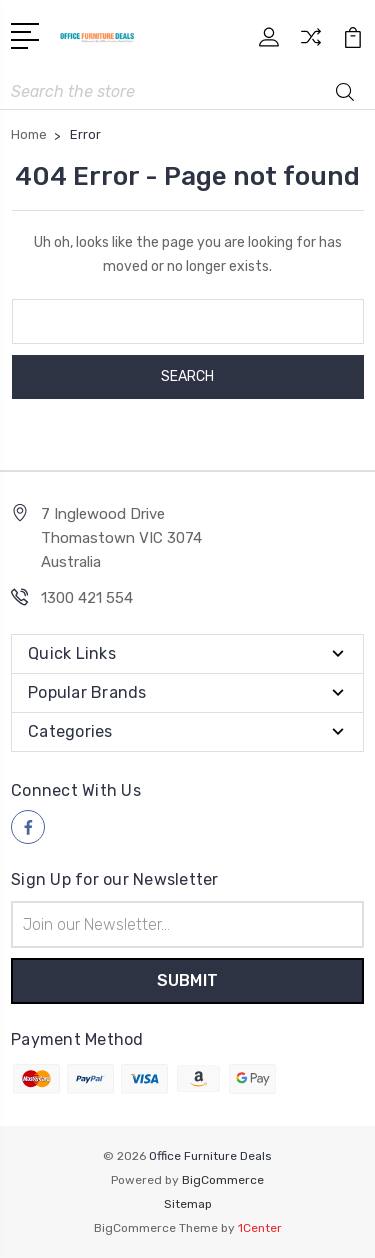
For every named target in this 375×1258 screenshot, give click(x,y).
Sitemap (188, 1204)
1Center (260, 1228)
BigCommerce (223, 1180)
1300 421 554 (87, 598)
